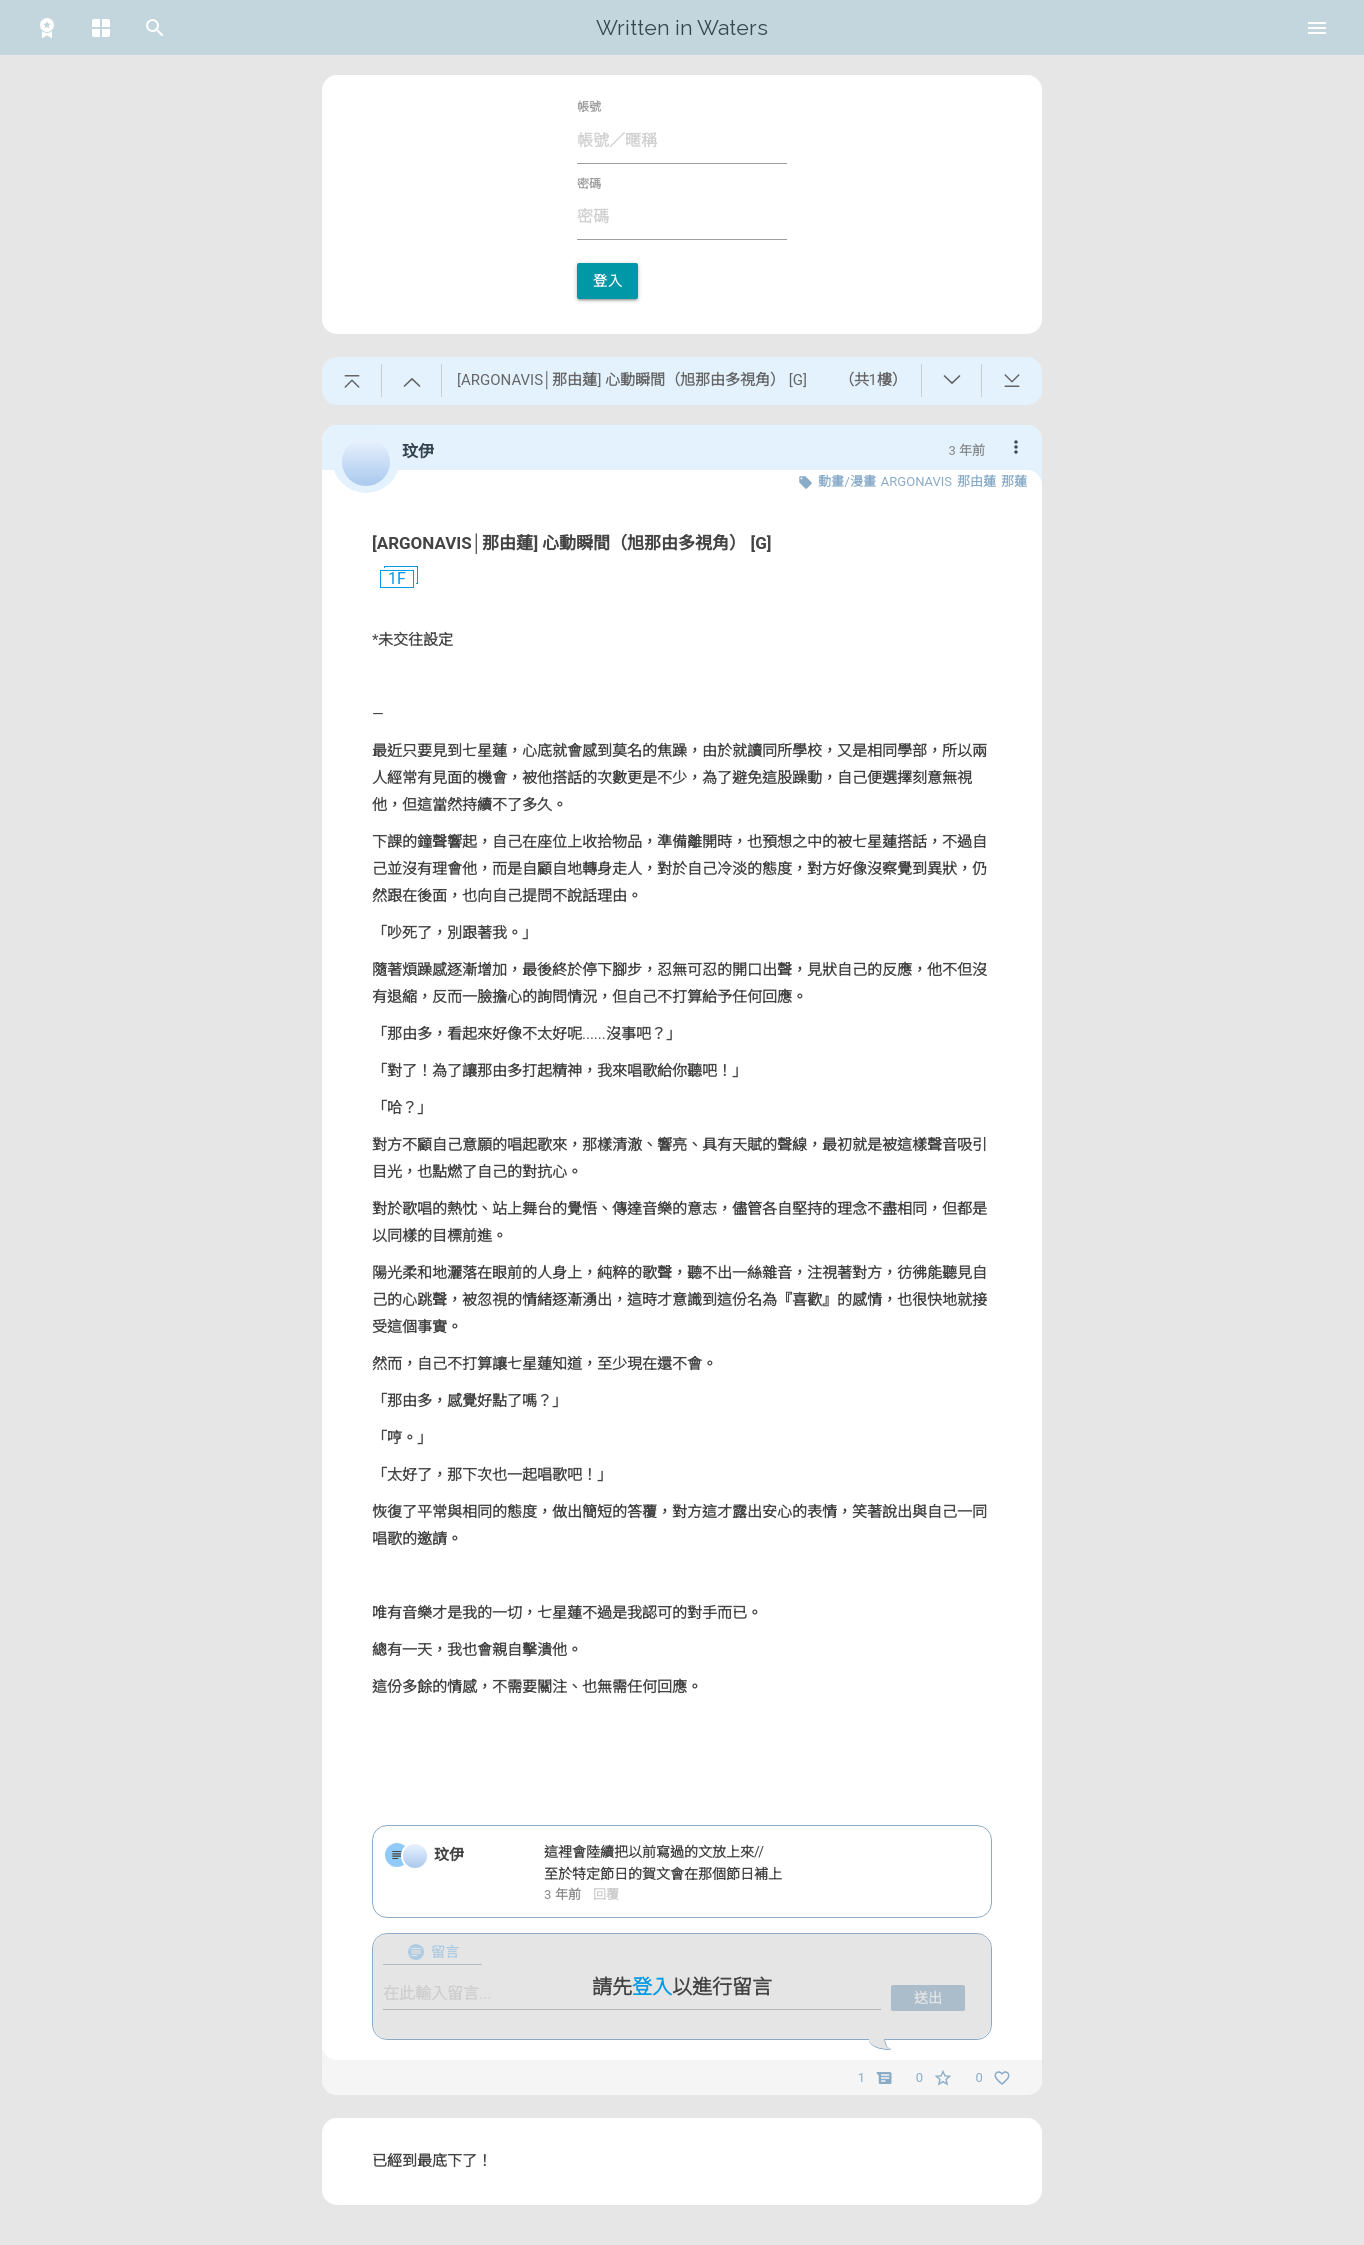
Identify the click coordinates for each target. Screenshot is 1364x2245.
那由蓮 (976, 481)
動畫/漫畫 (846, 481)
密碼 (589, 184)
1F (389, 579)
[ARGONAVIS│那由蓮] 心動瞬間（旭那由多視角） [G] (572, 543)
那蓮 (1014, 481)
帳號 (589, 107)
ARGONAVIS (916, 481)
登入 (607, 281)
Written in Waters (682, 27)
